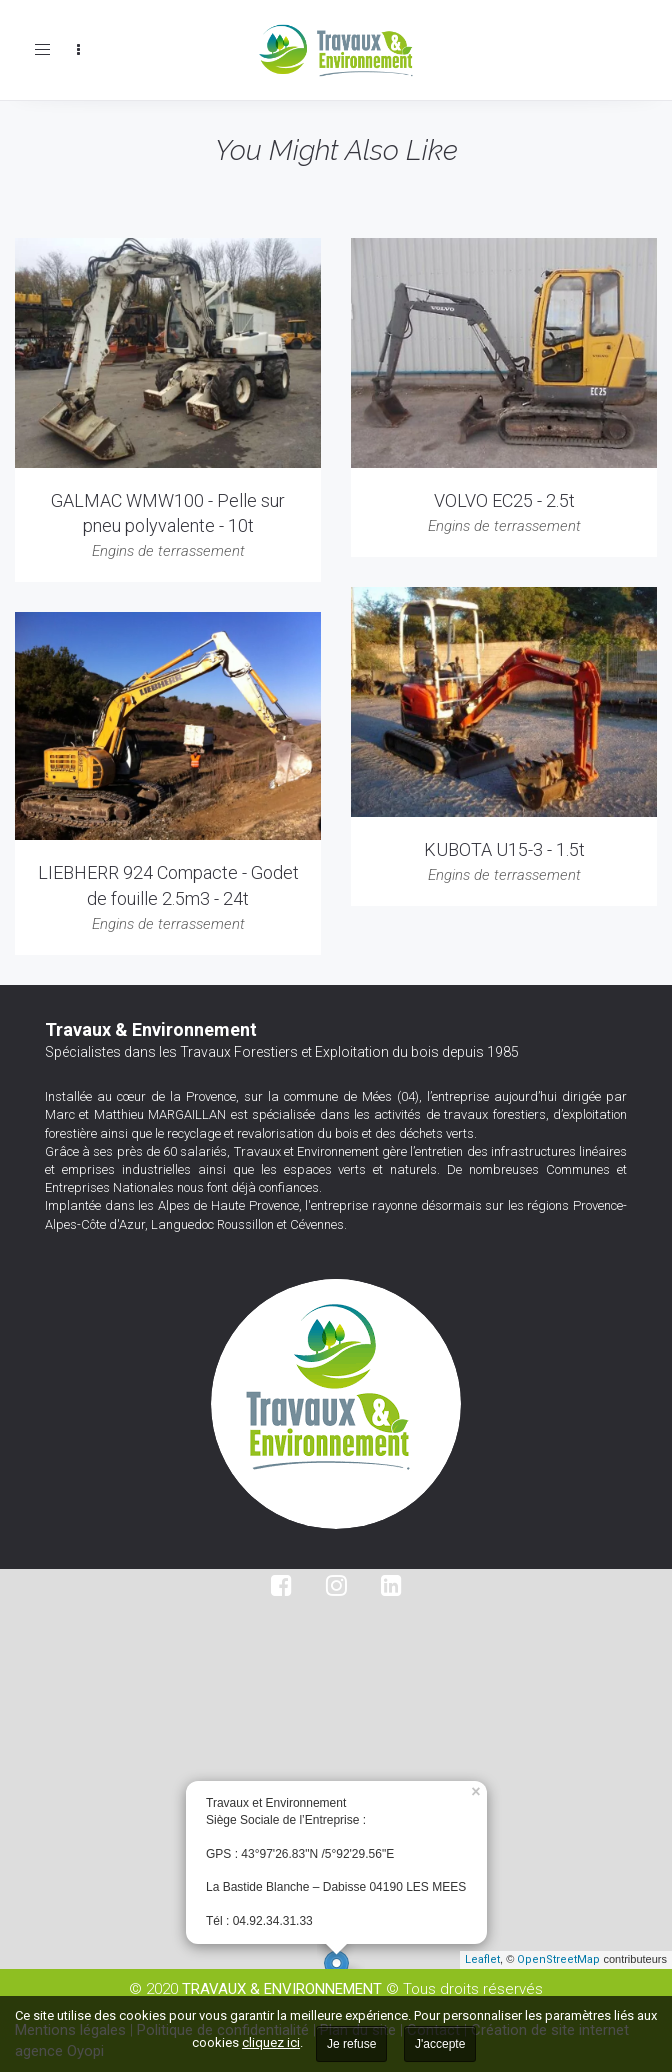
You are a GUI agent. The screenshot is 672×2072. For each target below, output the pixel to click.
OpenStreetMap (558, 1959)
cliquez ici (271, 2042)
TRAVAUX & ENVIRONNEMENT (282, 1989)
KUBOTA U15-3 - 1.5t (504, 849)
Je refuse (351, 2044)
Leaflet (482, 1959)
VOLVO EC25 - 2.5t (504, 500)
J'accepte (440, 2044)
